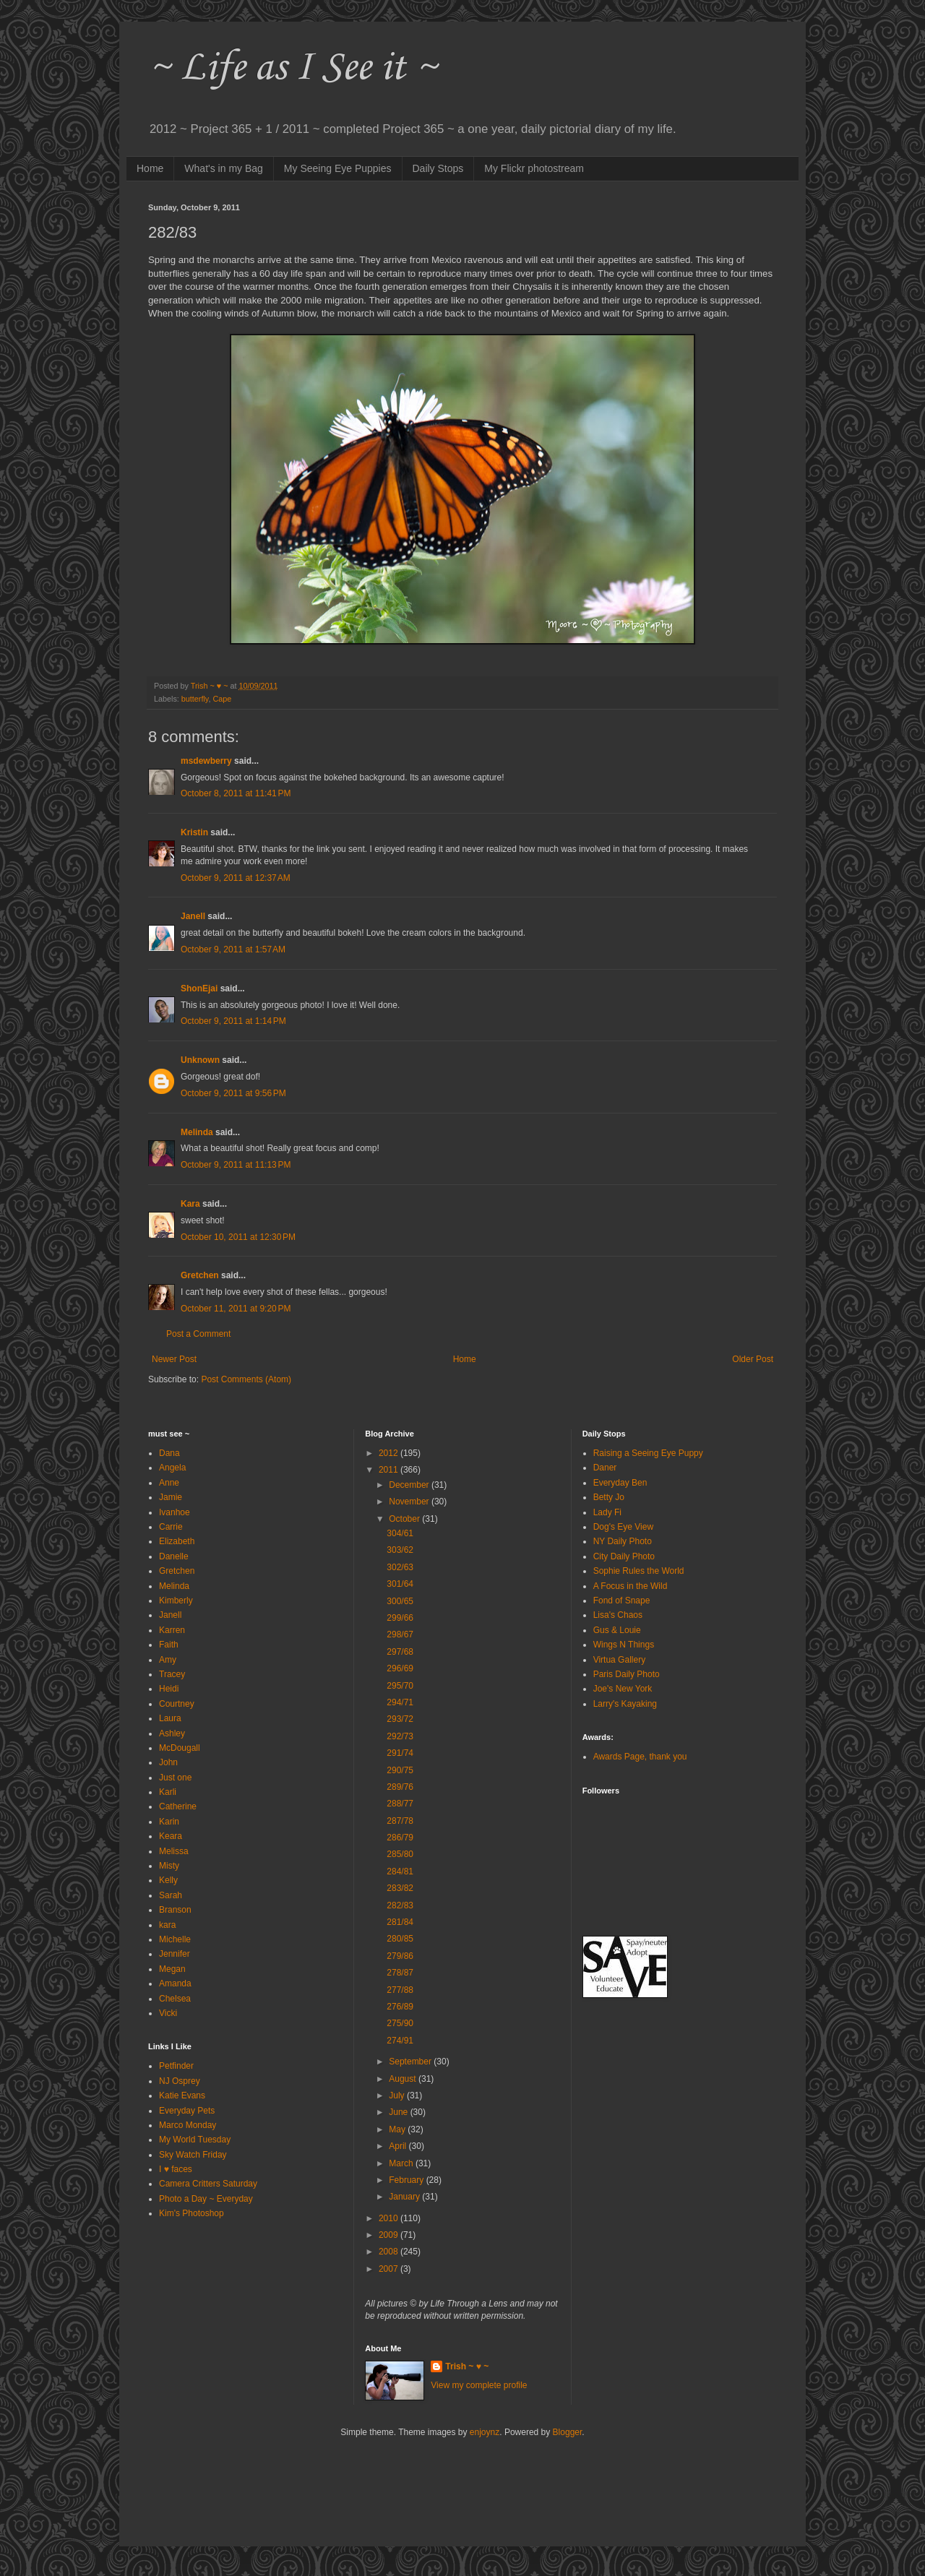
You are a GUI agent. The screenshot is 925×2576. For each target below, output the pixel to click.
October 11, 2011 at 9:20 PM (236, 1309)
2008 (389, 2252)
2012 (389, 1453)
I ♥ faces (175, 2169)
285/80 (400, 1854)
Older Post (752, 1359)
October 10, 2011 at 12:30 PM (238, 1237)
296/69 (400, 1668)
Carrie (171, 1527)
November (410, 1501)
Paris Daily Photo (626, 1674)
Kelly (168, 1880)
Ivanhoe (174, 1512)
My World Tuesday (195, 2140)
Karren (172, 1630)
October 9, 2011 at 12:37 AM (236, 878)
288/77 (400, 1804)
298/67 (400, 1634)
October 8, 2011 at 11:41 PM (236, 793)
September (411, 2061)
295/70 (400, 1686)
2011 (389, 1470)
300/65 (400, 1601)
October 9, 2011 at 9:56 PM (233, 1093)
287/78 (400, 1821)
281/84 (400, 1922)
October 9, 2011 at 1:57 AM (233, 949)
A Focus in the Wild (630, 1586)
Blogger (567, 2432)
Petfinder (176, 2066)
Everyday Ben (620, 1483)
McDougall (179, 1748)
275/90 (400, 2023)
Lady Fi (607, 1512)
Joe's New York (623, 1689)
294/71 (400, 1702)
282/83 (400, 1905)
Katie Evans (182, 2095)
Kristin (194, 832)
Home (150, 168)
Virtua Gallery (619, 1660)
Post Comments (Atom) (246, 1379)
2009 (389, 2235)
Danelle (174, 1556)
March (402, 2163)
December (410, 1485)
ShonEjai (199, 988)
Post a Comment (198, 1334)
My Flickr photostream (534, 168)
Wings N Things (623, 1645)
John (168, 1762)
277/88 (400, 1990)
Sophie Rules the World (638, 1571)
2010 (389, 2218)
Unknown (200, 1060)
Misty (169, 1866)
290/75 (400, 1770)
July (398, 2095)
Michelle (175, 1939)
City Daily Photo (624, 1556)
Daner (605, 1468)
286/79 (400, 1837)
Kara (190, 1204)
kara (167, 1925)
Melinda (197, 1132)
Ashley (172, 1733)
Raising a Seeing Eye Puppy (648, 1453)
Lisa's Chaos (617, 1615)
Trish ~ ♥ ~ (467, 2366)
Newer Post (174, 1359)
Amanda (175, 1983)
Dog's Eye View (623, 1527)
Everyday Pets (187, 2111)
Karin (169, 1822)
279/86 (400, 1956)
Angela (172, 1468)
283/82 (400, 1888)
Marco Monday (187, 2125)
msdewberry (206, 761)
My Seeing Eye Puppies (338, 168)
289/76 (400, 1787)
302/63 (400, 1567)
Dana (169, 1453)
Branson (175, 1910)
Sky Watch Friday (193, 2155)
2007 (389, 2269)
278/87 (400, 1973)
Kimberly (176, 1600)
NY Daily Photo (622, 1541)
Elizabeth (176, 1541)
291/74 (400, 1753)
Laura (170, 1718)
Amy (167, 1660)
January (405, 2197)
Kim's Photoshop (191, 2213)
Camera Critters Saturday (208, 2184)
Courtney (176, 1704)
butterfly (195, 698)
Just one (175, 1777)
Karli (167, 1792)
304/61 (400, 1533)
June (399, 2112)
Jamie (170, 1497)
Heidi (168, 1689)
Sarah (170, 1895)
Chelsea (175, 1999)
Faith (168, 1645)
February (407, 2180)
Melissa (174, 1851)
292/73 (400, 1736)
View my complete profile (479, 2385)
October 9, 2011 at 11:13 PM (236, 1165)
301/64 (400, 1584)
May (398, 2129)
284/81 (400, 1871)
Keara (170, 1836)
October (405, 1519)
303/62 (400, 1550)
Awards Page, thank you (640, 1757)
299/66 (400, 1618)
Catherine (178, 1806)
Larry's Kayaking (625, 1704)
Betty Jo (608, 1497)
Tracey (172, 1674)
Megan (172, 1969)
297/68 (400, 1652)
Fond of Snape (621, 1600)
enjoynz (484, 2432)
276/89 (400, 2007)
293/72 (400, 1719)
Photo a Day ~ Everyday (206, 2199)
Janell (193, 916)
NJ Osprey (179, 2081)
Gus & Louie (617, 1630)
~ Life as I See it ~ (292, 68)
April (398, 2146)
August (403, 2079)
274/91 (400, 2041)
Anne (169, 1483)
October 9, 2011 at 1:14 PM (233, 1021)
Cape (221, 698)
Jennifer (174, 1954)
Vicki (168, 2013)
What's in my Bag (223, 168)
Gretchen (200, 1275)
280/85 (400, 1939)
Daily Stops (438, 168)
